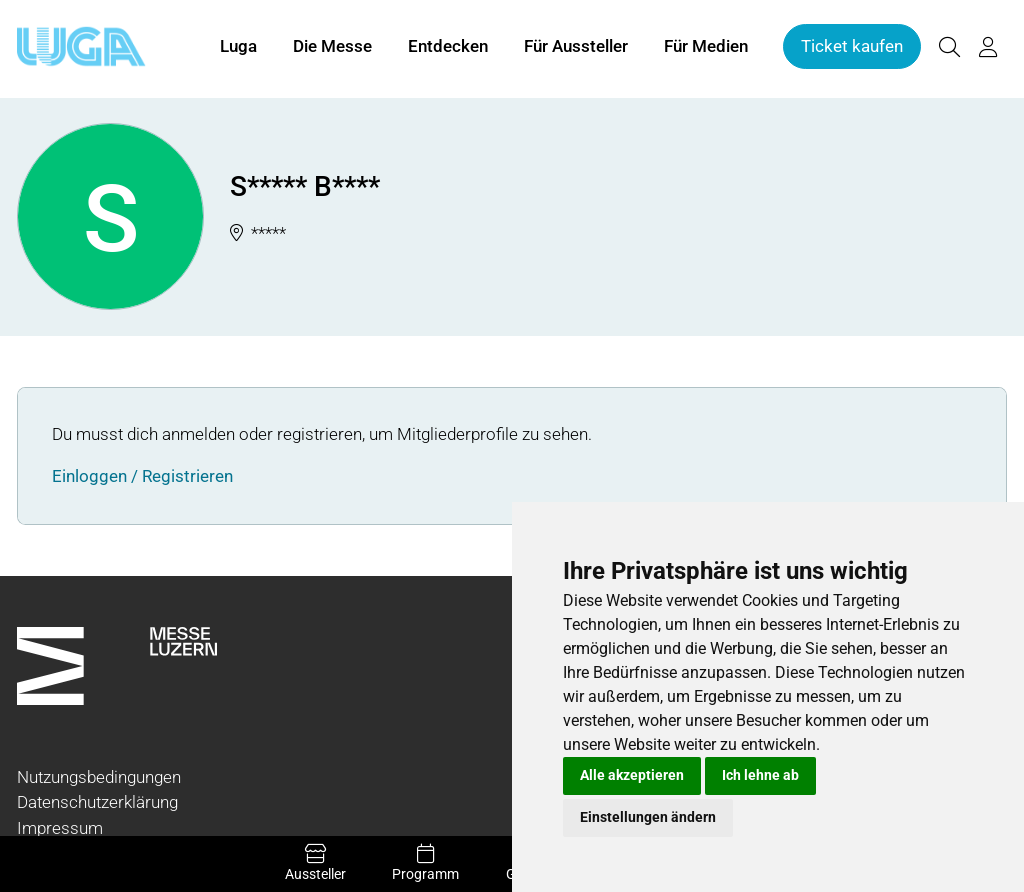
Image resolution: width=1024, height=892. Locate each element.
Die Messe (332, 48)
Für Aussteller (576, 48)
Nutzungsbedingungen (99, 777)
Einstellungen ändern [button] (648, 817)
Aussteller (315, 863)
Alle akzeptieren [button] (632, 775)
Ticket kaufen (852, 48)
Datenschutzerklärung (97, 802)
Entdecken (448, 48)
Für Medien (706, 48)
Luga (238, 48)
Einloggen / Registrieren (142, 476)
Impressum (60, 828)
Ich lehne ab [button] (760, 775)
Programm (425, 863)
